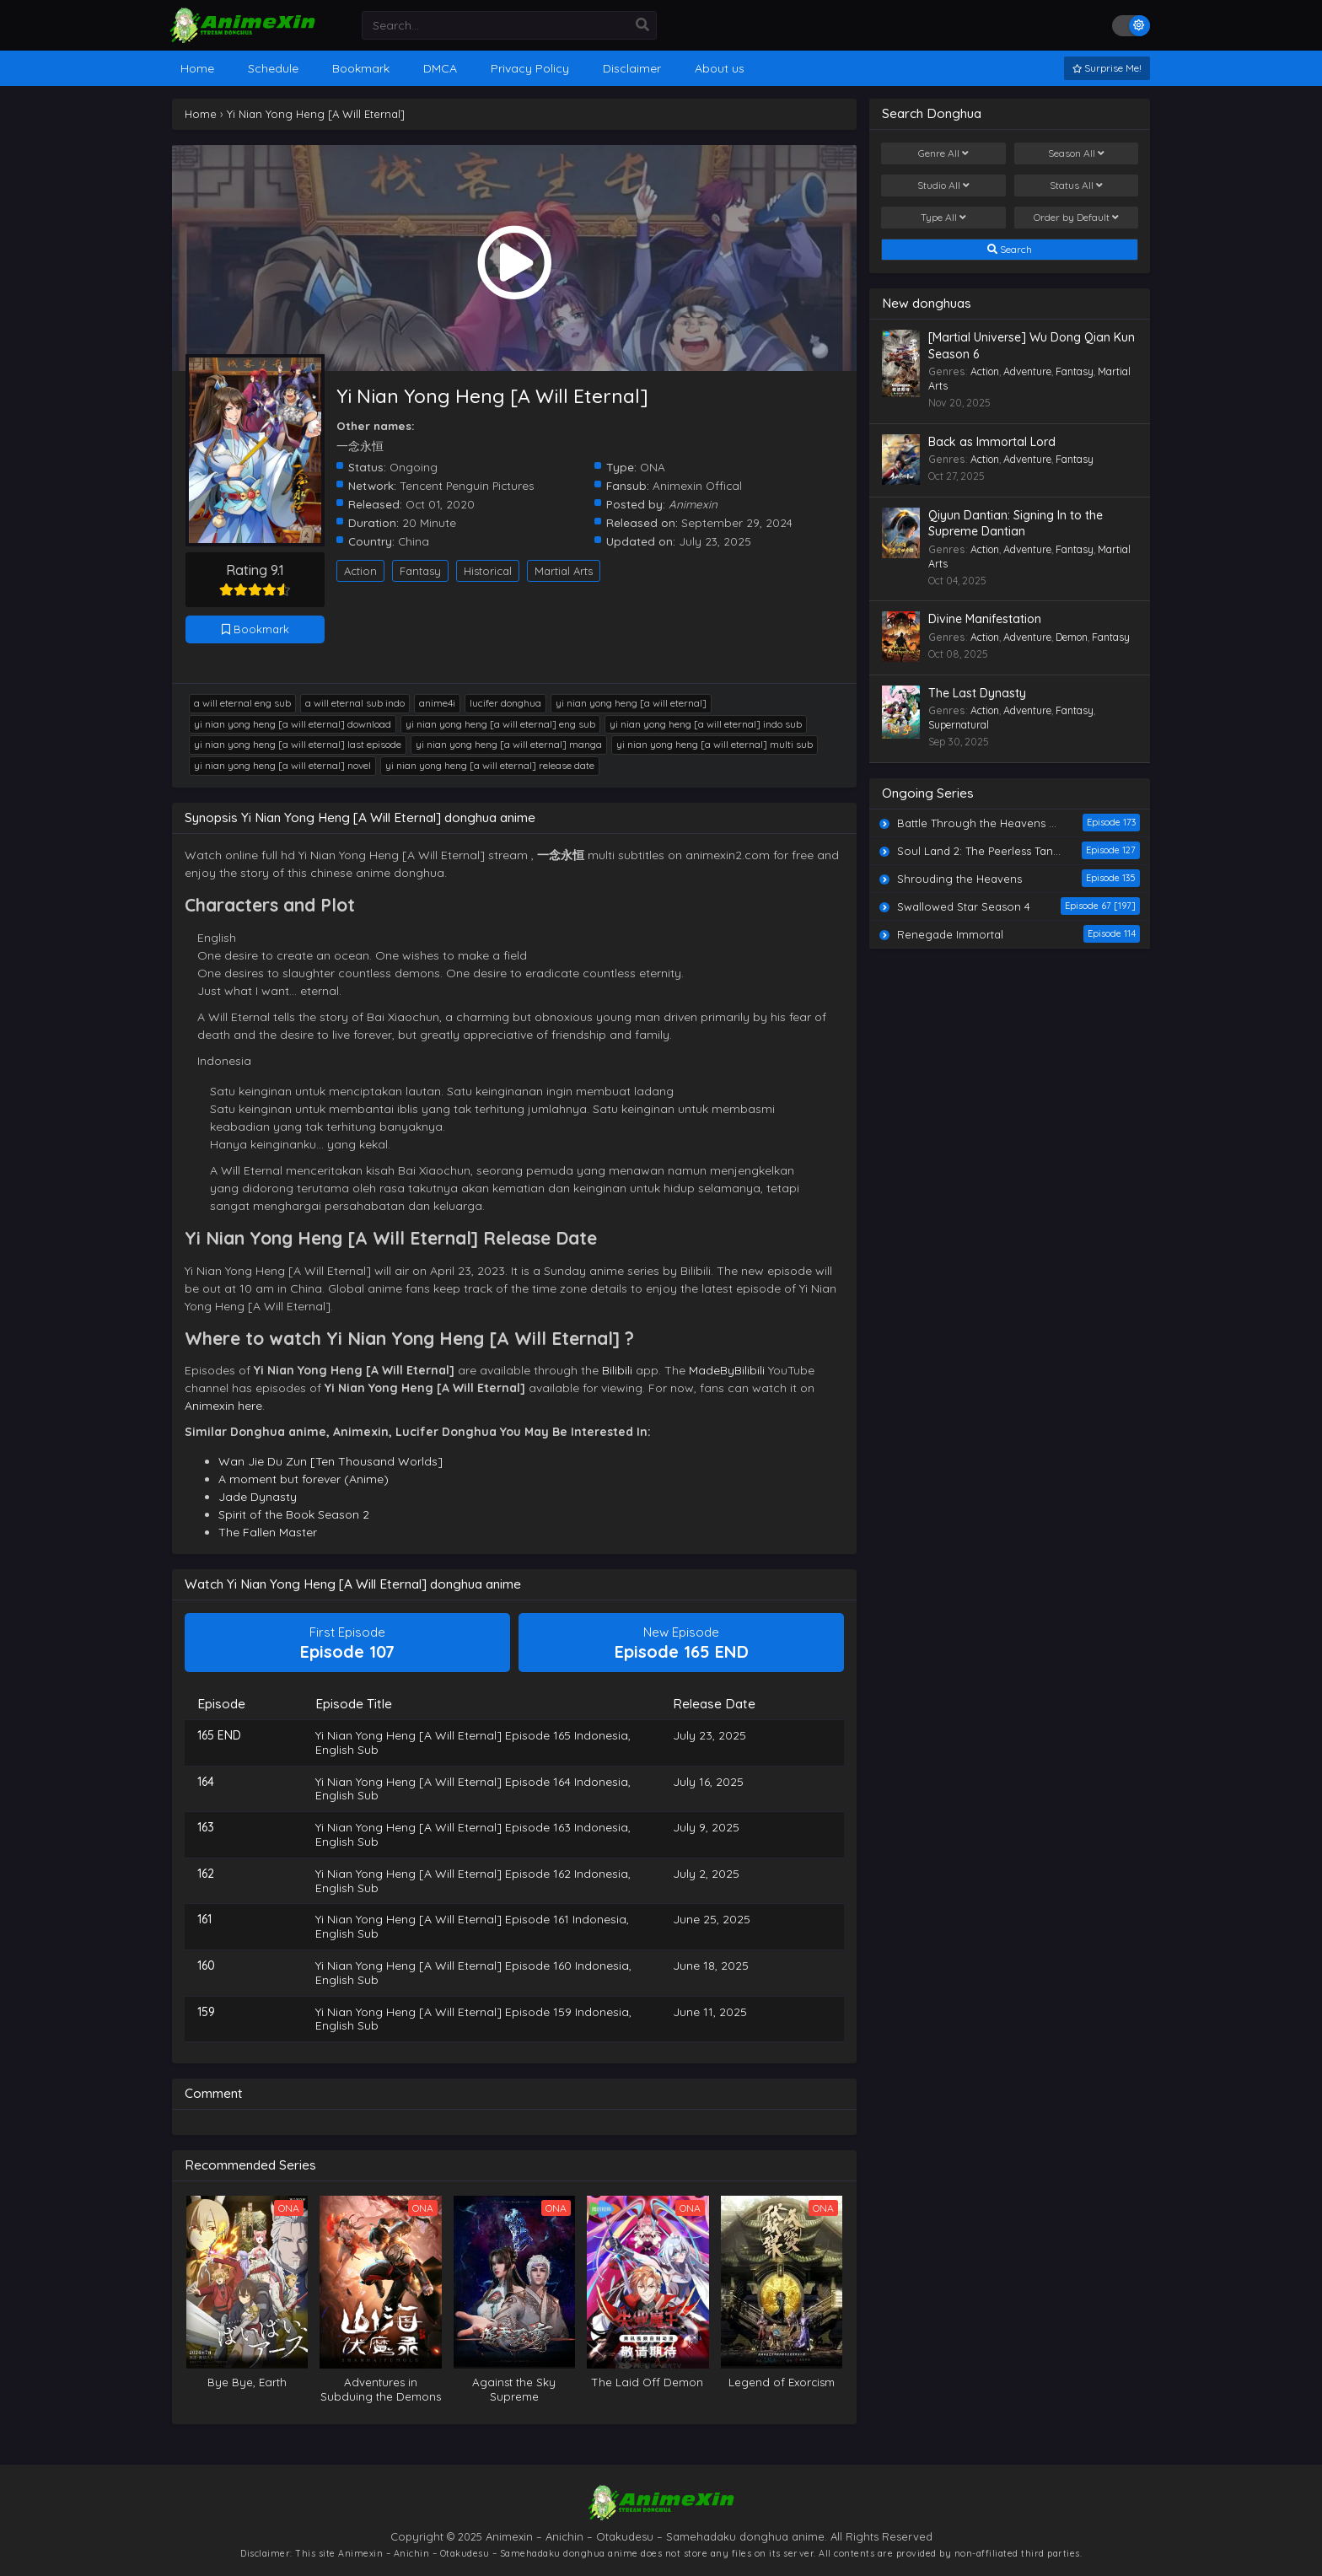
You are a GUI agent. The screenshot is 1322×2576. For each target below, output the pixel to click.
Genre (943, 153)
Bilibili (617, 1370)
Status (1076, 185)
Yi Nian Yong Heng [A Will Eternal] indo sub (706, 724)
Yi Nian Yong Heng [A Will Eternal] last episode (297, 744)
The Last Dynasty (977, 693)
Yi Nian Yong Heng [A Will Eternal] (631, 702)
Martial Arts (564, 571)
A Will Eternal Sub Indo (355, 702)
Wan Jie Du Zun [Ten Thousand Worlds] (330, 1461)
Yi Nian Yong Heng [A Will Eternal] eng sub (500, 724)
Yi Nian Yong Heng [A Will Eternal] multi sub (714, 744)
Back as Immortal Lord (992, 441)
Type (943, 217)
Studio (943, 185)
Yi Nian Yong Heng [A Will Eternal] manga (509, 744)
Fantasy (420, 571)
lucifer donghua (505, 702)
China (413, 541)
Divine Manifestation (984, 619)
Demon (1072, 637)
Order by (1076, 217)
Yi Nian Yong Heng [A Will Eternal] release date (489, 765)
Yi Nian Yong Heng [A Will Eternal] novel (282, 765)
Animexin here (223, 1405)
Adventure (1027, 371)
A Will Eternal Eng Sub (242, 702)
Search (1009, 249)
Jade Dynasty (257, 1496)
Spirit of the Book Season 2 (293, 1514)
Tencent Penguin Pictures (467, 485)
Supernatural (958, 724)
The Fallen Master (267, 1532)
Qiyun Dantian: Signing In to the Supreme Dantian (1015, 524)
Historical (488, 571)
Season (1076, 153)
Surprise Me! (1107, 68)
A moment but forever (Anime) (303, 1479)
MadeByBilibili (727, 1370)
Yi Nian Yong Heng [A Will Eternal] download (292, 724)
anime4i (437, 702)
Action (360, 571)
